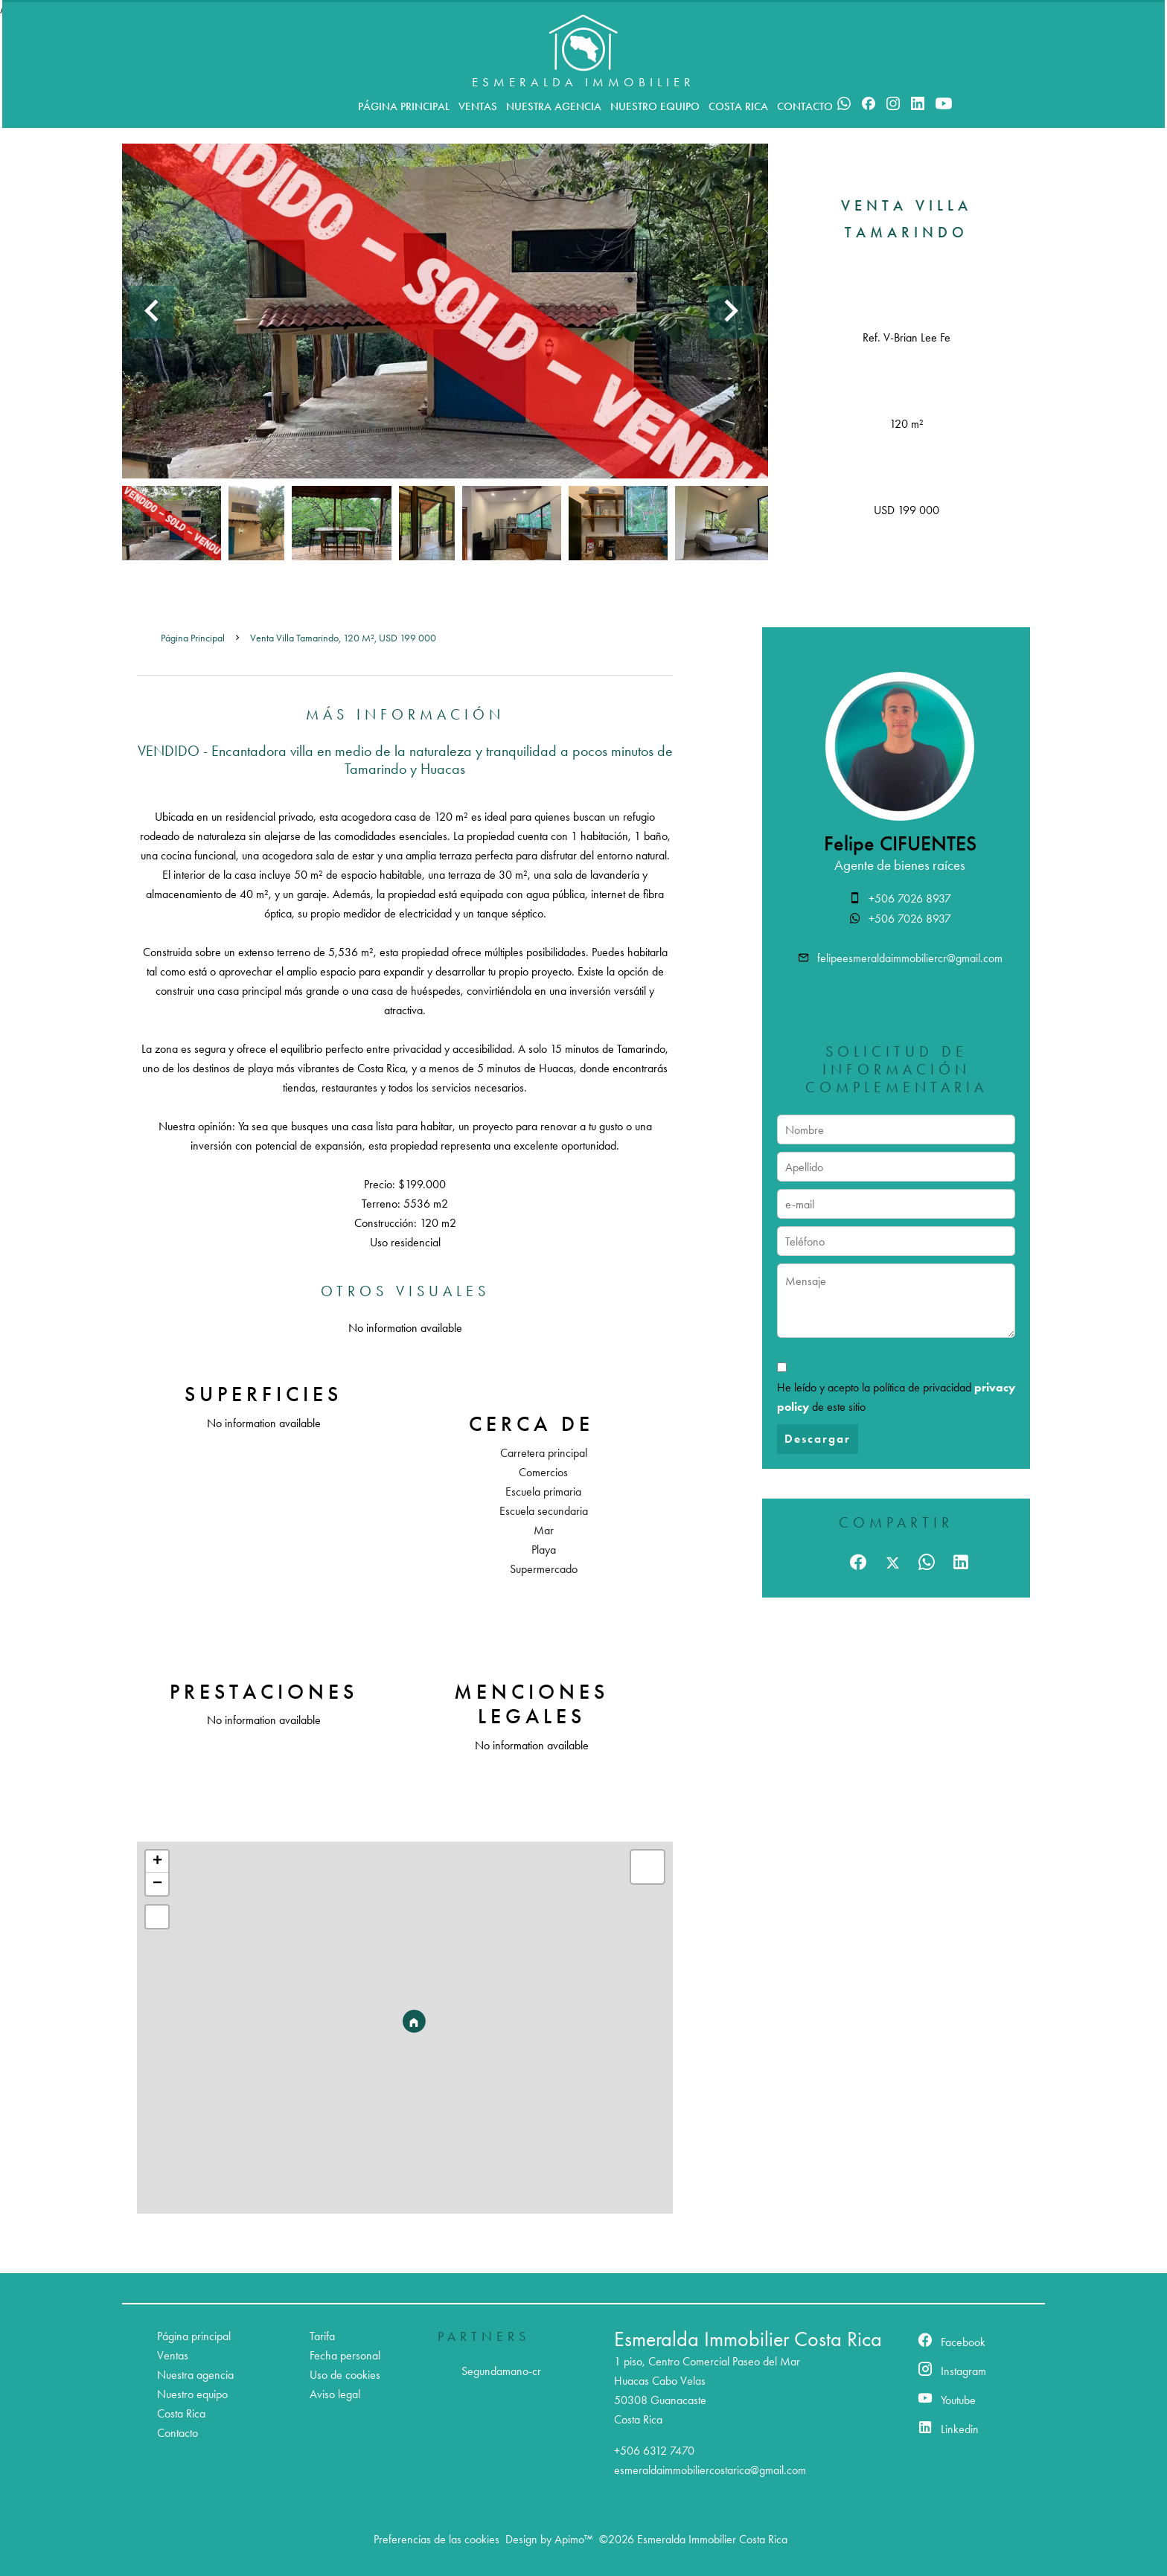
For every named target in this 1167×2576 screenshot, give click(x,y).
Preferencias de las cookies (436, 2539)
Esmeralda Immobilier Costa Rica (748, 2339)
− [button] (157, 1884)
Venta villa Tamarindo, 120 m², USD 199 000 (343, 638)
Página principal (193, 638)
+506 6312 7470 (654, 2451)
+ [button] (157, 1862)
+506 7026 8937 (910, 898)
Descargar (817, 1439)
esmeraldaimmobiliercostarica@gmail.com (710, 2470)
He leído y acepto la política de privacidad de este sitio (896, 1397)
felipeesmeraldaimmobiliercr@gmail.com (910, 958)
